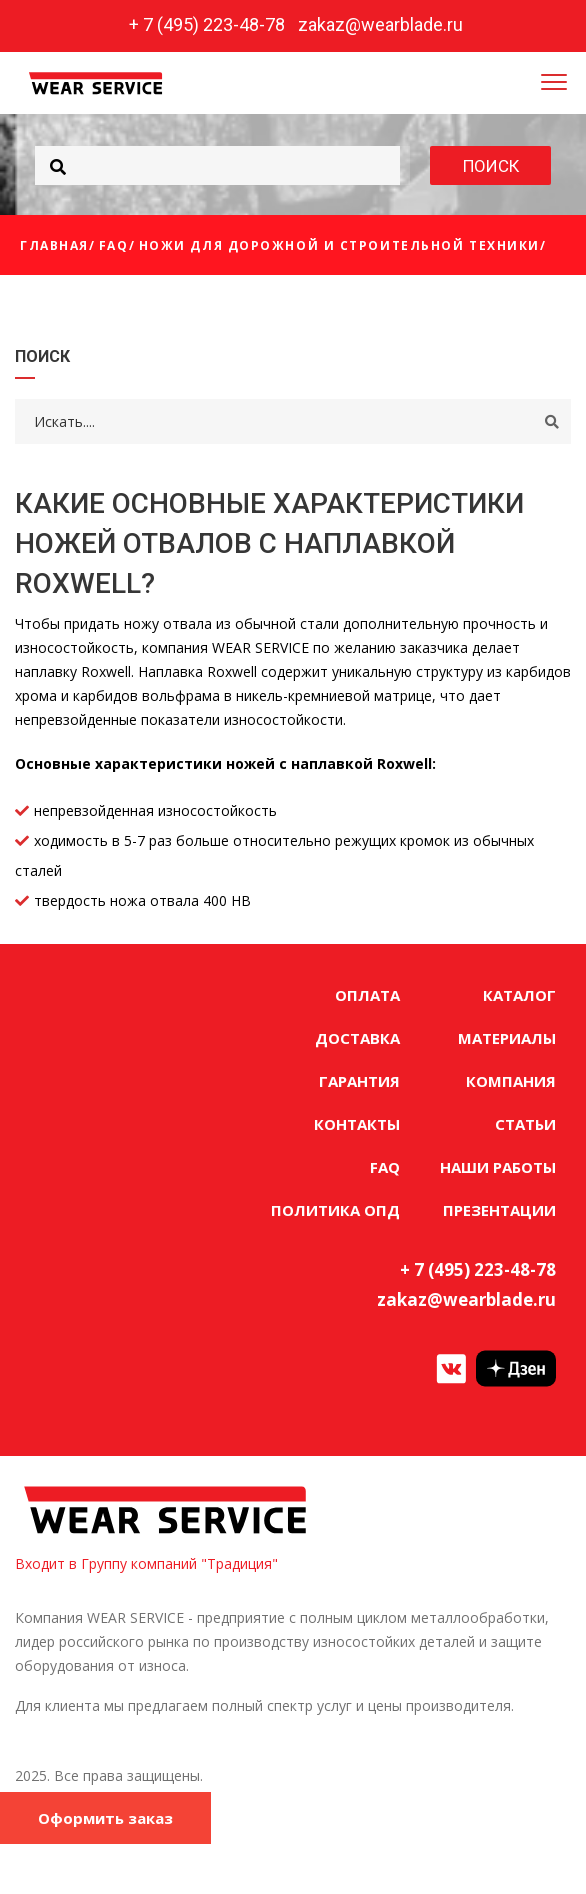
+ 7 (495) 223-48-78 (207, 24)
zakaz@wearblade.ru (380, 24)
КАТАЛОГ (519, 995)
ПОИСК (491, 166)
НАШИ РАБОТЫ (498, 1167)
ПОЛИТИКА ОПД (335, 1210)
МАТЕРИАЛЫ (507, 1038)
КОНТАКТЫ (357, 1124)
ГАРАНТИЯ (359, 1081)
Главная (54, 245)
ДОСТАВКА (357, 1038)
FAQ (114, 245)
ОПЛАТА (367, 995)
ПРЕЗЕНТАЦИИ (499, 1210)
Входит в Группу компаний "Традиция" (146, 1563)
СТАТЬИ (525, 1124)
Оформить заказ (105, 1818)
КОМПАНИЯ (511, 1081)
